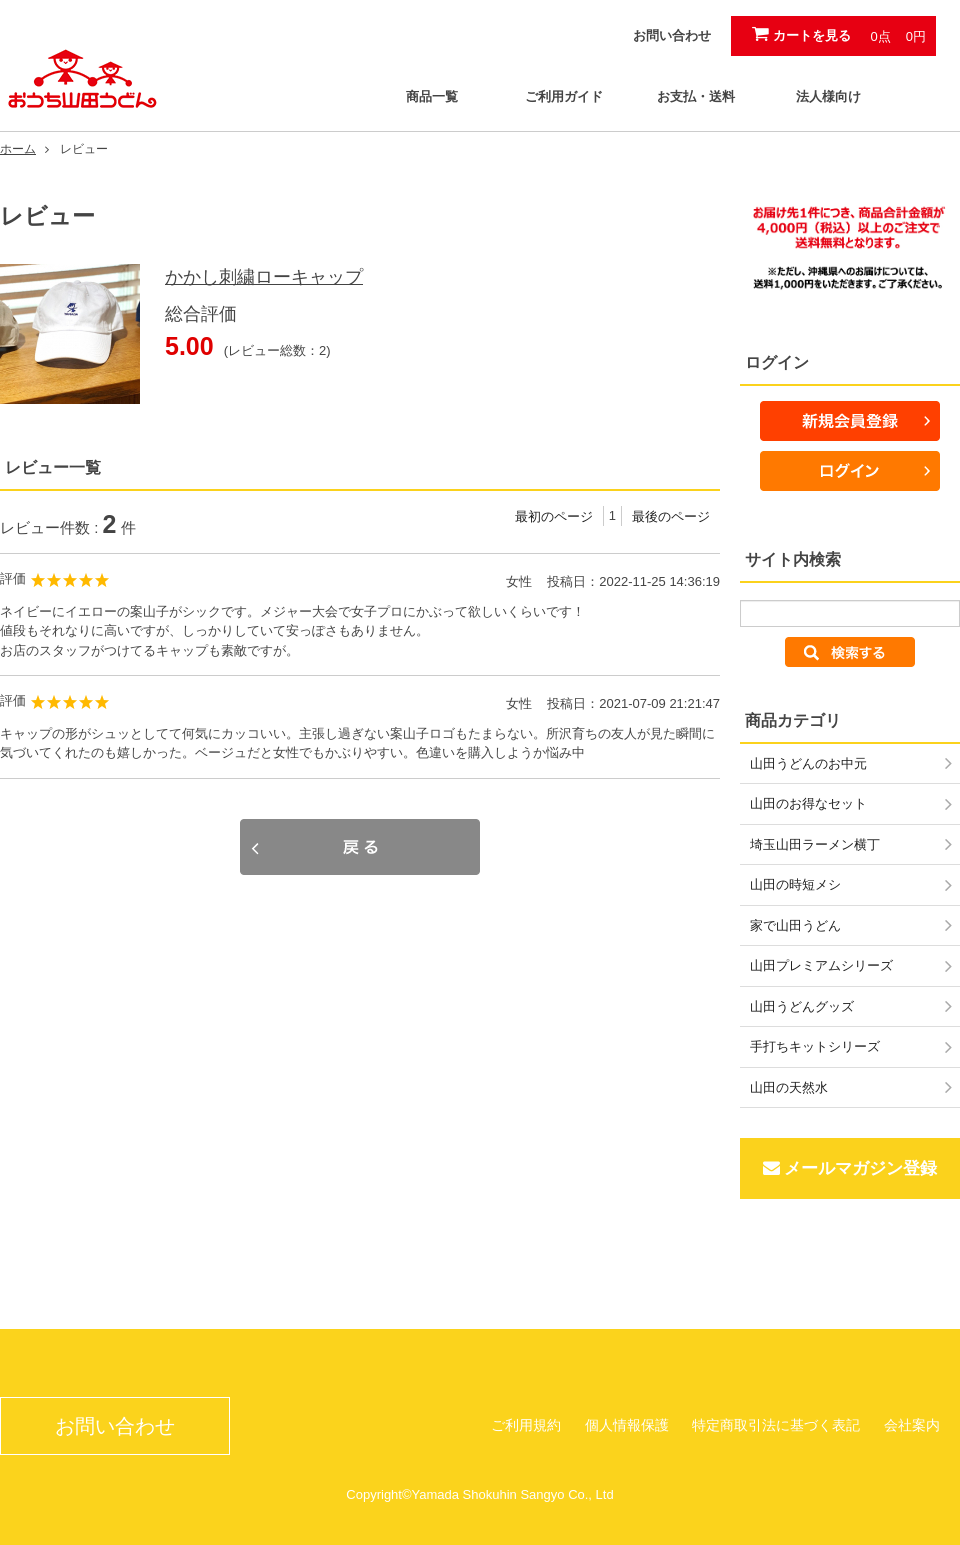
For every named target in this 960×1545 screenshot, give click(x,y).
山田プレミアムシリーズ (821, 965)
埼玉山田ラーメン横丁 (815, 844)
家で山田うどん (795, 925)
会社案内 (912, 1425)
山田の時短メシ (795, 884)
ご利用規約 (526, 1425)
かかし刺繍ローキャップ (264, 277)
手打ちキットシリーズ (815, 1046)
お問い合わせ (672, 35)
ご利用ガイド (564, 96)
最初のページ (554, 516)
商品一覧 (432, 96)
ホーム (18, 149)
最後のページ (671, 516)
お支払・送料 (696, 96)
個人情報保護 (627, 1425)
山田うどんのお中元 (808, 763)
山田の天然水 (789, 1087)
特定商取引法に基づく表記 (776, 1425)
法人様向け (828, 96)
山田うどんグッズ (802, 1006)
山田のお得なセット (808, 803)
